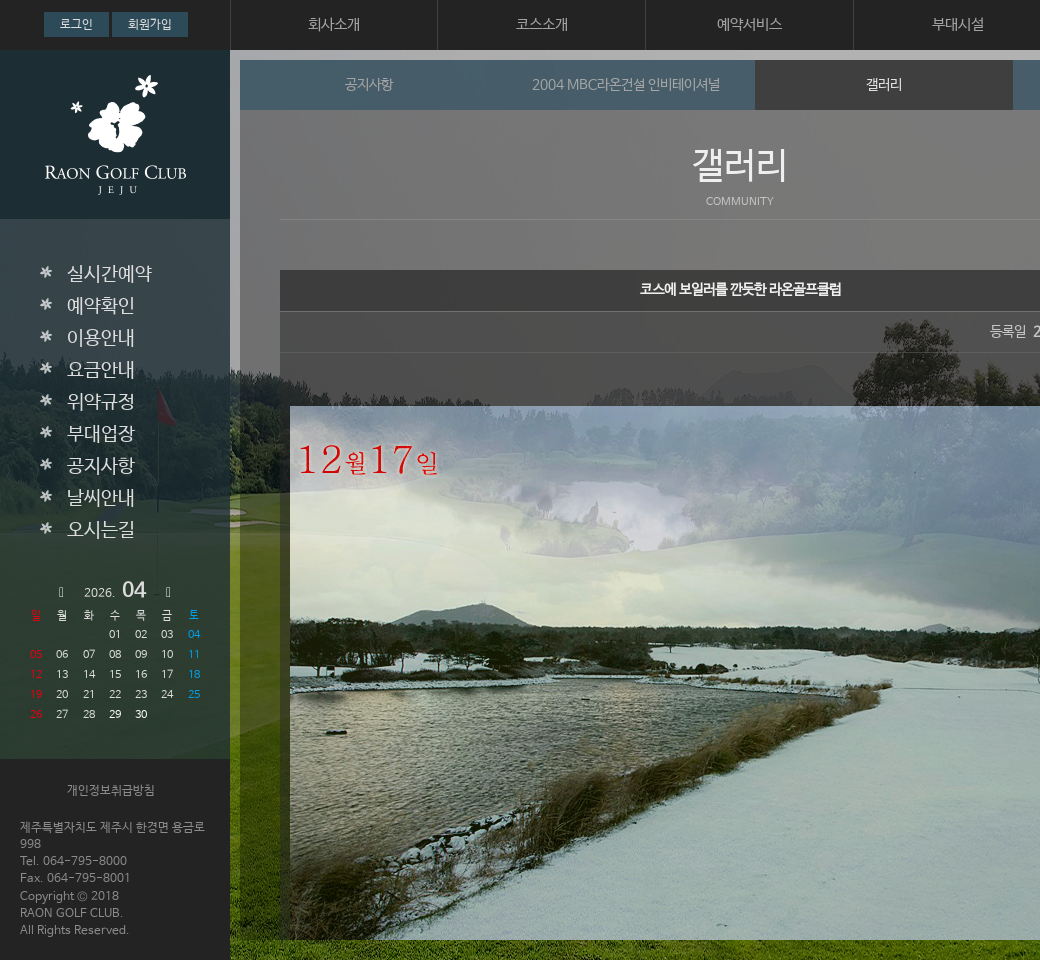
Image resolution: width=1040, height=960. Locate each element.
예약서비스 (749, 24)
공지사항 (101, 467)
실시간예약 (109, 275)
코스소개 (542, 24)
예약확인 (101, 307)
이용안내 (101, 339)
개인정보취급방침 (111, 791)
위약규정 (101, 403)
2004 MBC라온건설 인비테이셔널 (626, 85)
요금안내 (101, 371)
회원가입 (150, 25)
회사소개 (334, 24)
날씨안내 (101, 499)
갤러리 (884, 85)
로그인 (76, 25)
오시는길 (101, 531)
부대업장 (101, 435)
